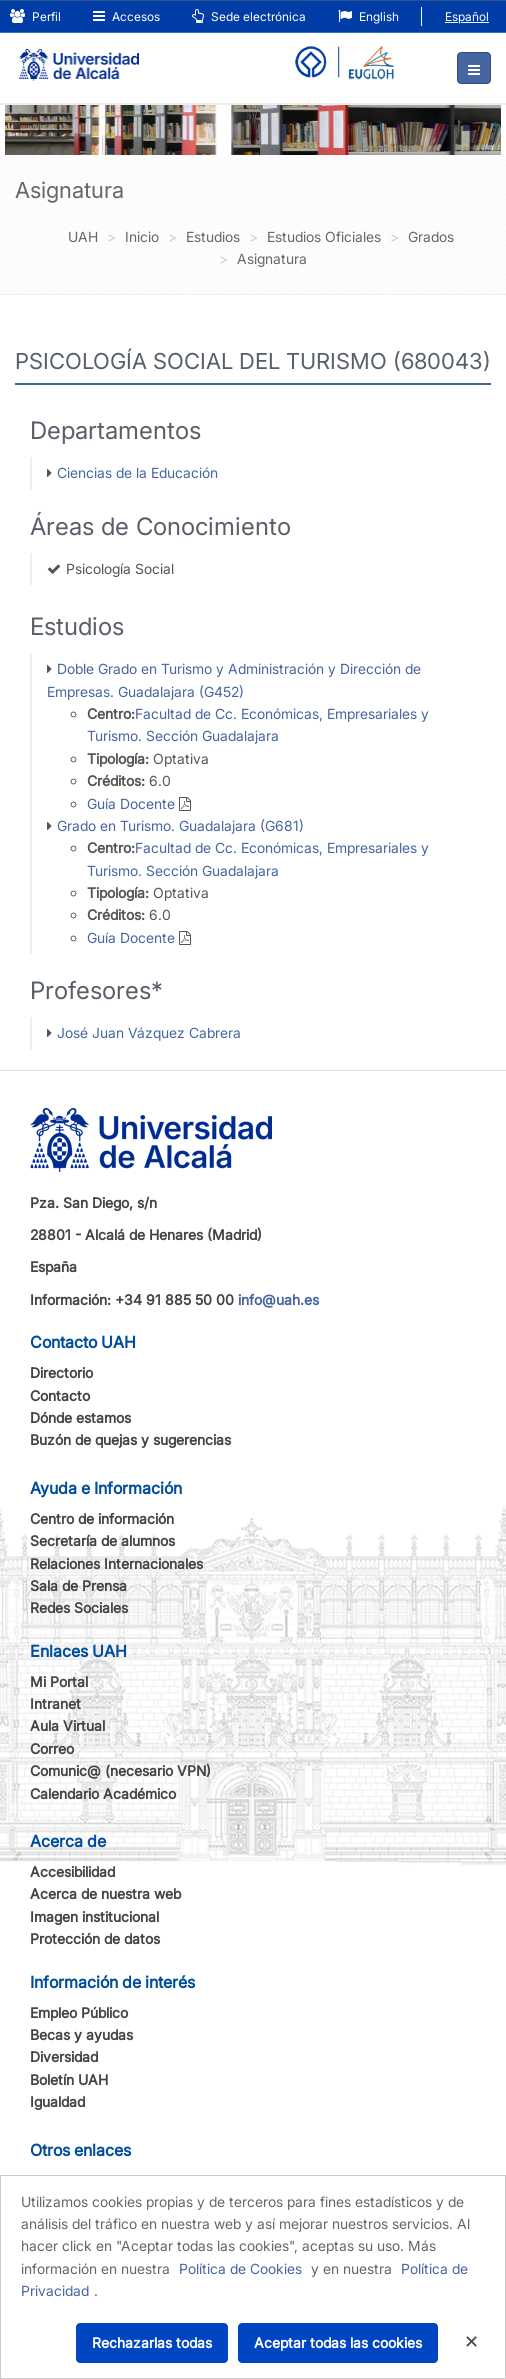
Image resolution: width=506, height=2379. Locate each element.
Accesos (126, 16)
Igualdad (57, 2101)
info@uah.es (278, 1299)
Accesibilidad (72, 1871)
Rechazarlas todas (152, 2342)
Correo (52, 1748)
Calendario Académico (103, 1793)
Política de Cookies (240, 2268)
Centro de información (102, 1518)
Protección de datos (95, 1938)
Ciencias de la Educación (137, 472)
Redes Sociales (79, 1607)
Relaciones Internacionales (116, 1563)
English (368, 16)
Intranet (55, 1703)
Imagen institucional (94, 1916)
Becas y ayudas (81, 2034)
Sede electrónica (249, 16)
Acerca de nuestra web (105, 1893)
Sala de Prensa (78, 1585)
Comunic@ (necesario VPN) (120, 1770)
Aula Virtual (67, 1725)
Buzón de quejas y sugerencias (130, 1439)
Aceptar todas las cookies (338, 2342)
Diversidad (64, 2056)
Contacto (60, 1395)
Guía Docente (131, 803)
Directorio (61, 1372)
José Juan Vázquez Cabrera (149, 1032)
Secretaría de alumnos (102, 1540)
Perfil (35, 16)
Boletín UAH (69, 2079)
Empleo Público (79, 2012)
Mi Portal (59, 1681)
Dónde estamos (80, 1417)
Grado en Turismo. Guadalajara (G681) (180, 825)
